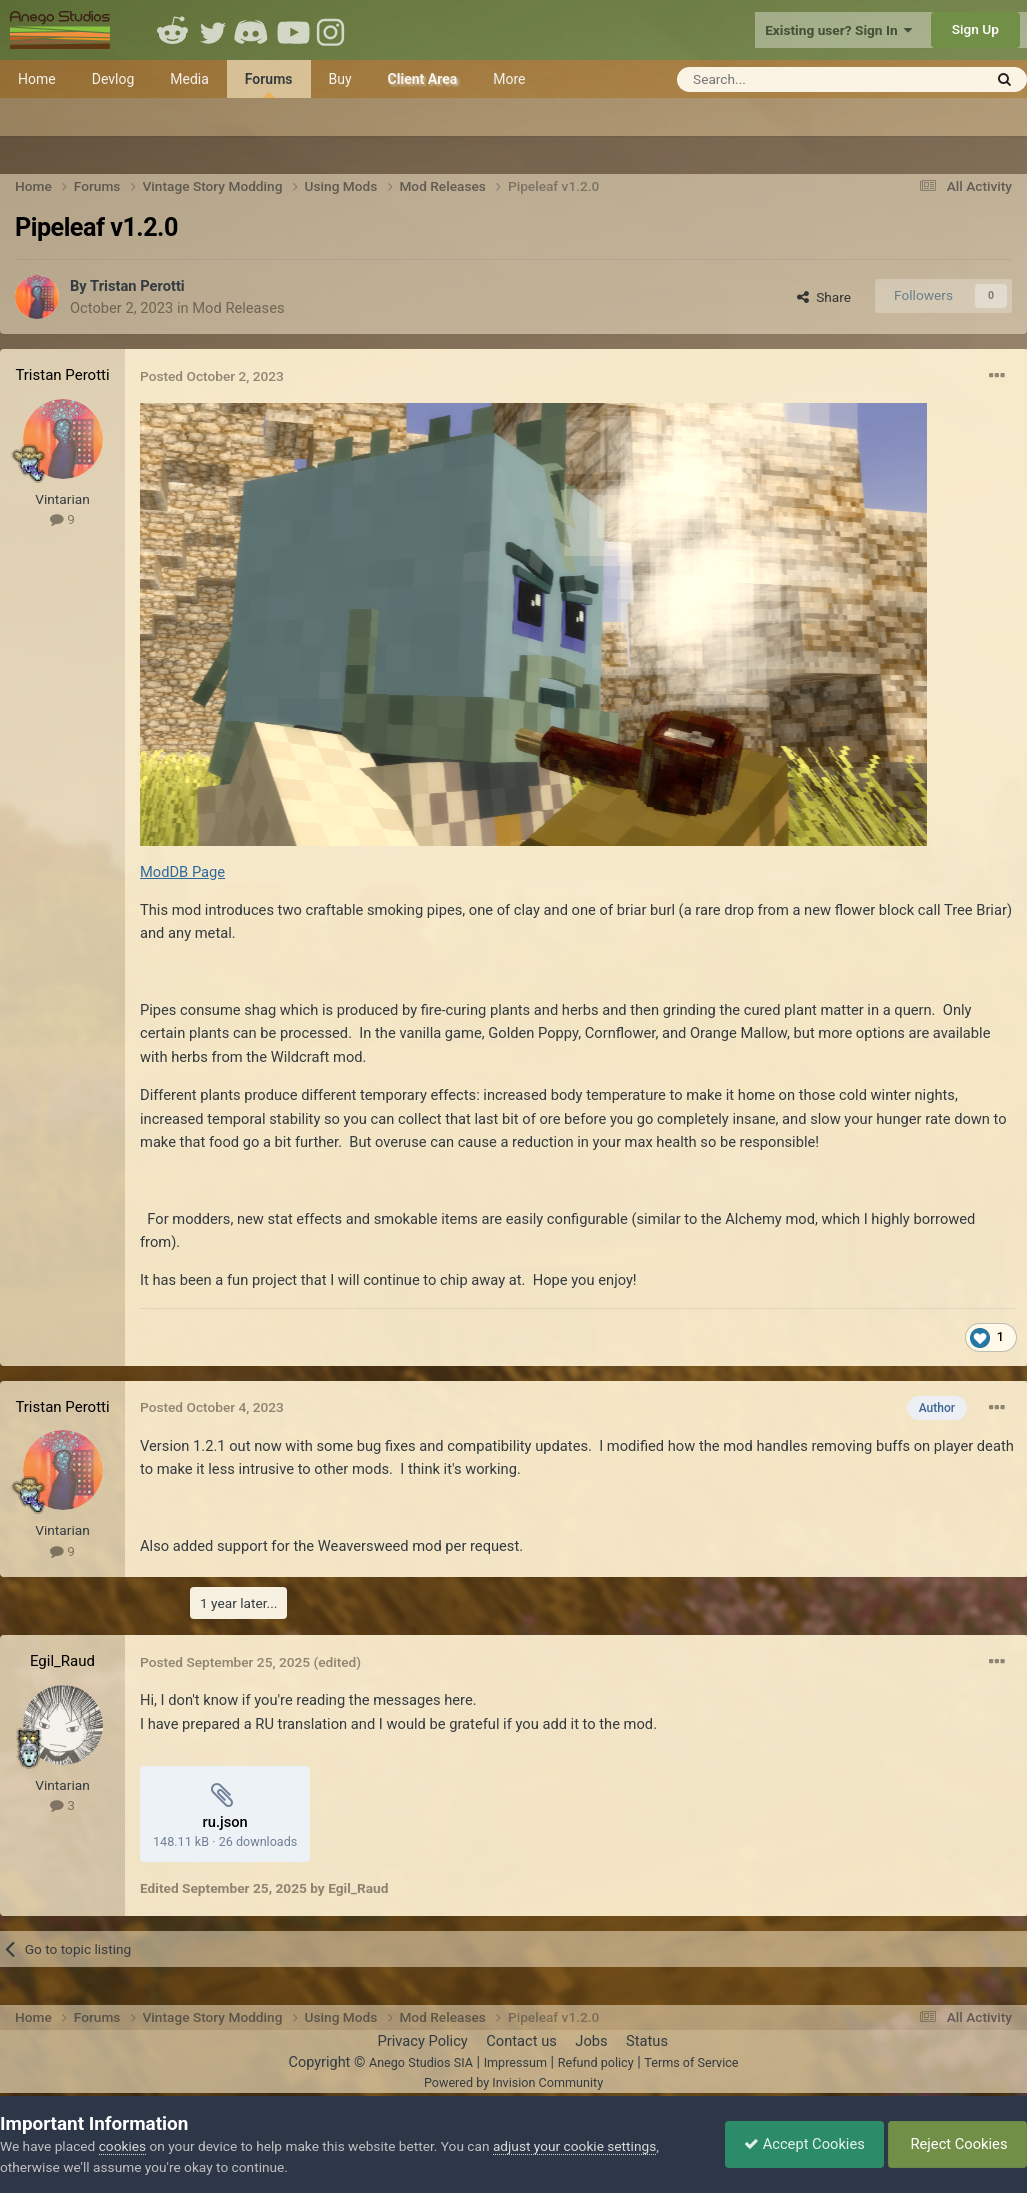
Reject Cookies (955, 2144)
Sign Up (975, 29)
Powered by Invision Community (513, 2082)
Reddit (173, 30)
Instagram (333, 30)
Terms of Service (691, 2062)
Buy (340, 79)
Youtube (293, 30)
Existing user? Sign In (838, 30)
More (509, 79)
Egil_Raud (62, 1661)
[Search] (780, 79)
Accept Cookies (799, 2144)
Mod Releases (238, 308)
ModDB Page (182, 872)
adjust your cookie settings (574, 2146)
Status (647, 2041)
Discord (253, 30)
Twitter (213, 30)
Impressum (515, 2062)
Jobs (591, 2041)
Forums (269, 84)
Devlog (113, 79)
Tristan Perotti (137, 286)
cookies (122, 2146)
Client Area (423, 79)
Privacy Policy (422, 2041)
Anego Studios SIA (421, 2062)
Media (189, 79)
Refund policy (596, 2062)
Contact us (521, 2041)
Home (37, 79)
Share (824, 297)
